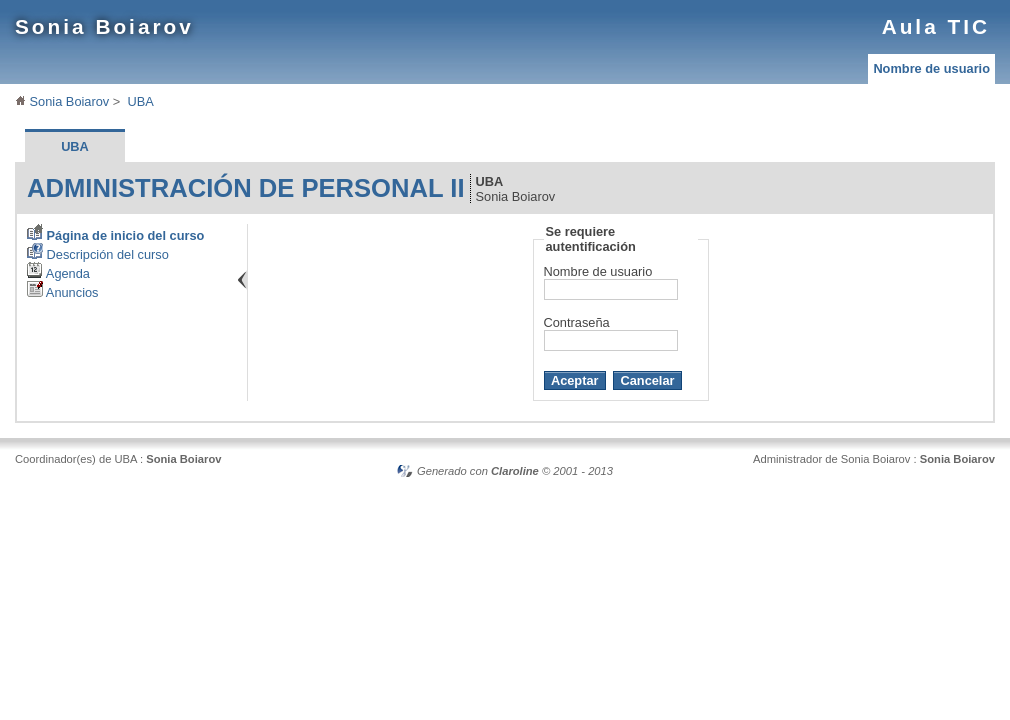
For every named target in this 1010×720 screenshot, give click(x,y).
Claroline (515, 471)
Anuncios (63, 292)
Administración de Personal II (246, 188)
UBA (140, 101)
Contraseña (577, 322)
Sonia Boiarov (104, 26)
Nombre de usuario (931, 68)
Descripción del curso (98, 254)
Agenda (58, 273)
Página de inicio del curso (115, 235)
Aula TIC (936, 26)
